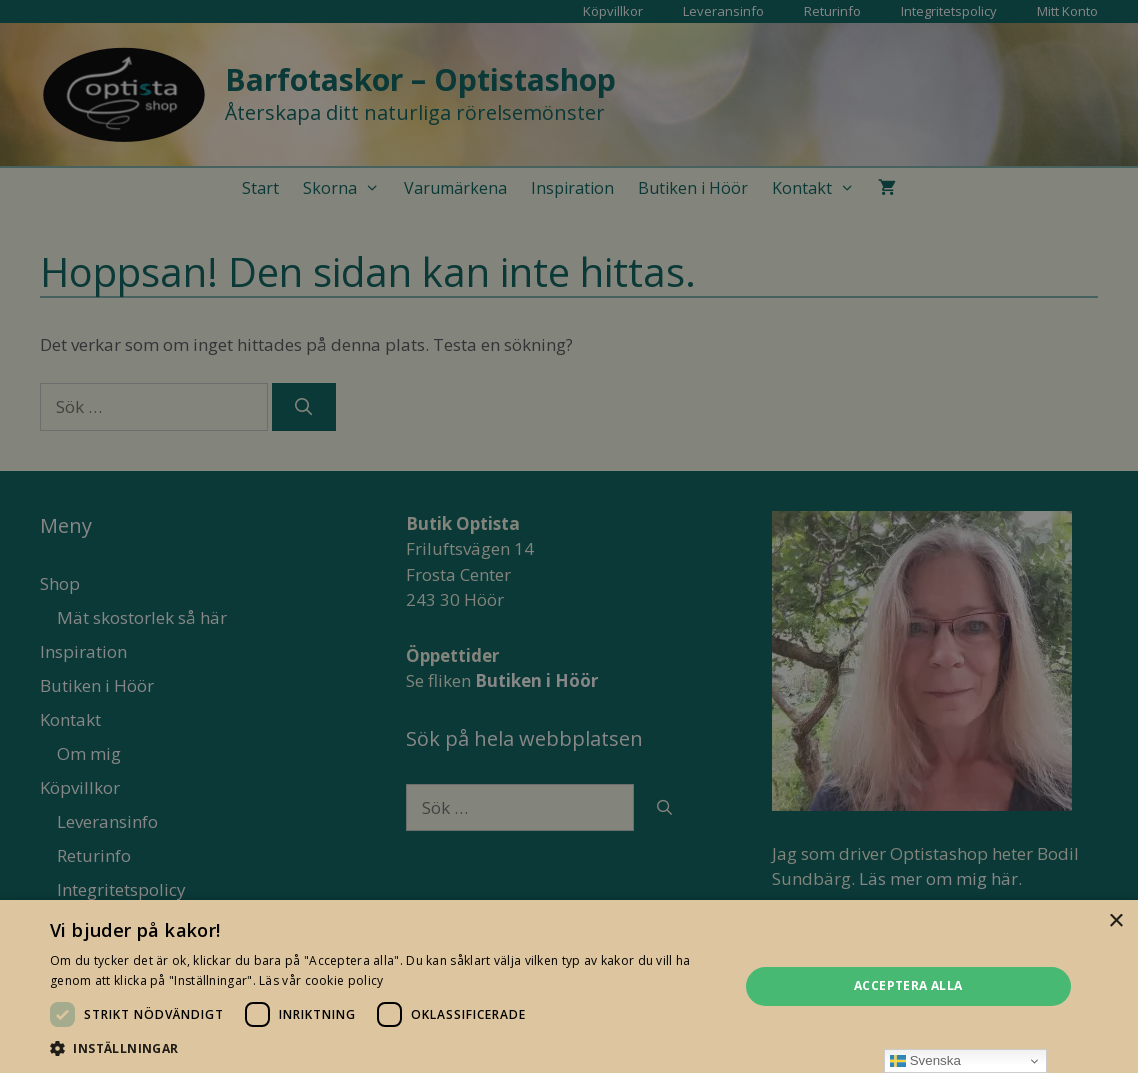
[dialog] (569, 536)
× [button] (1115, 921)
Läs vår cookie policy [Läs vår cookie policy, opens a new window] (321, 980)
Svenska (925, 1061)
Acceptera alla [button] (908, 985)
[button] (384, 1048)
